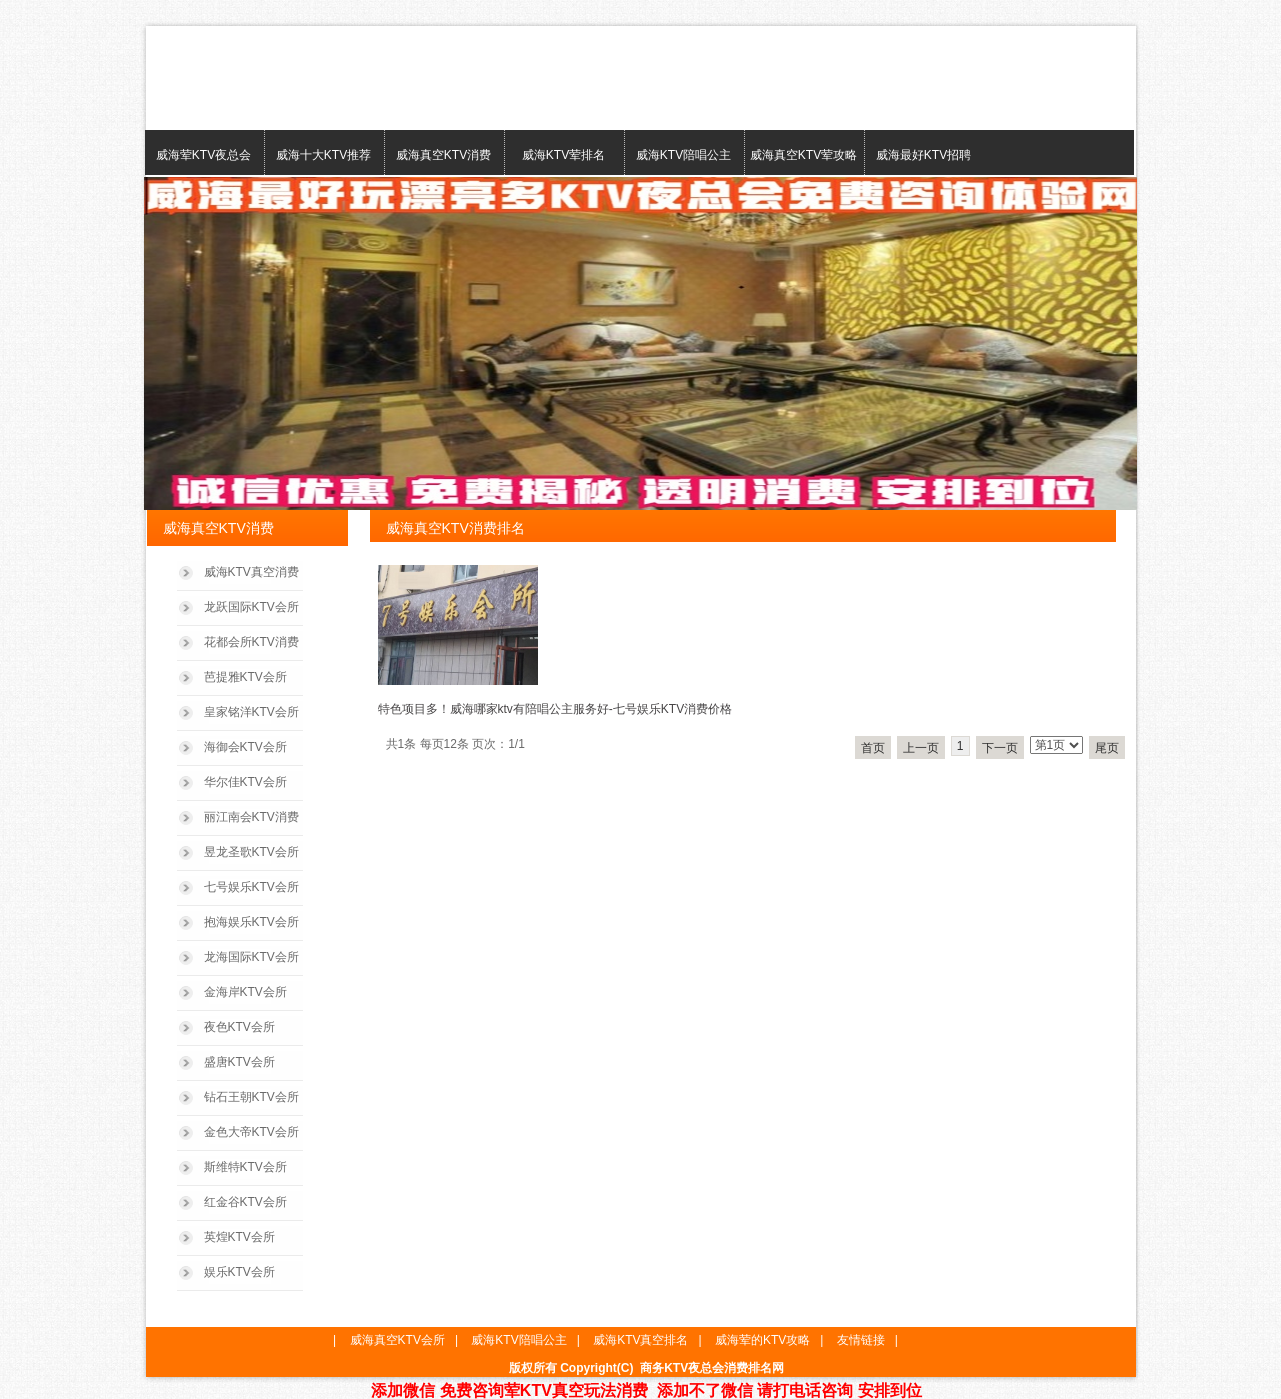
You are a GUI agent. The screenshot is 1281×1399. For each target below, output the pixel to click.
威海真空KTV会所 (397, 1340)
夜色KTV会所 (239, 1027)
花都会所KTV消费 (251, 642)
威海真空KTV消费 (443, 155)
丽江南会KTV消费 (251, 817)
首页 (873, 748)
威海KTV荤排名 (563, 155)
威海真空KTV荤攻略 (803, 155)
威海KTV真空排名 (640, 1340)
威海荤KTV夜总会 (203, 155)
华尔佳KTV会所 (245, 782)
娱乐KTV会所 (239, 1272)
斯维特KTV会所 (245, 1167)
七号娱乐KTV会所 (251, 887)
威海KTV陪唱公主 (683, 155)
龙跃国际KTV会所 (251, 607)
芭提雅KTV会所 (245, 677)
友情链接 (861, 1340)
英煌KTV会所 (239, 1237)
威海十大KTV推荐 (323, 155)
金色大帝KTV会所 (251, 1132)
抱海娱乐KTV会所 (251, 922)
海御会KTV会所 (245, 747)
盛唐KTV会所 (239, 1062)
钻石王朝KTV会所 (251, 1097)
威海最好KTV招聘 (923, 155)
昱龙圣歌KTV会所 (251, 852)
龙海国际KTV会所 (251, 957)
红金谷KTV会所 (245, 1202)
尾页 (1107, 748)
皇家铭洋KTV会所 (251, 712)
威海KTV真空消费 (251, 572)
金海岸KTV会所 (245, 992)
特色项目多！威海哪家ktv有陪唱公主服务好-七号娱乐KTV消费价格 (555, 709)
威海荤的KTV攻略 (762, 1340)
